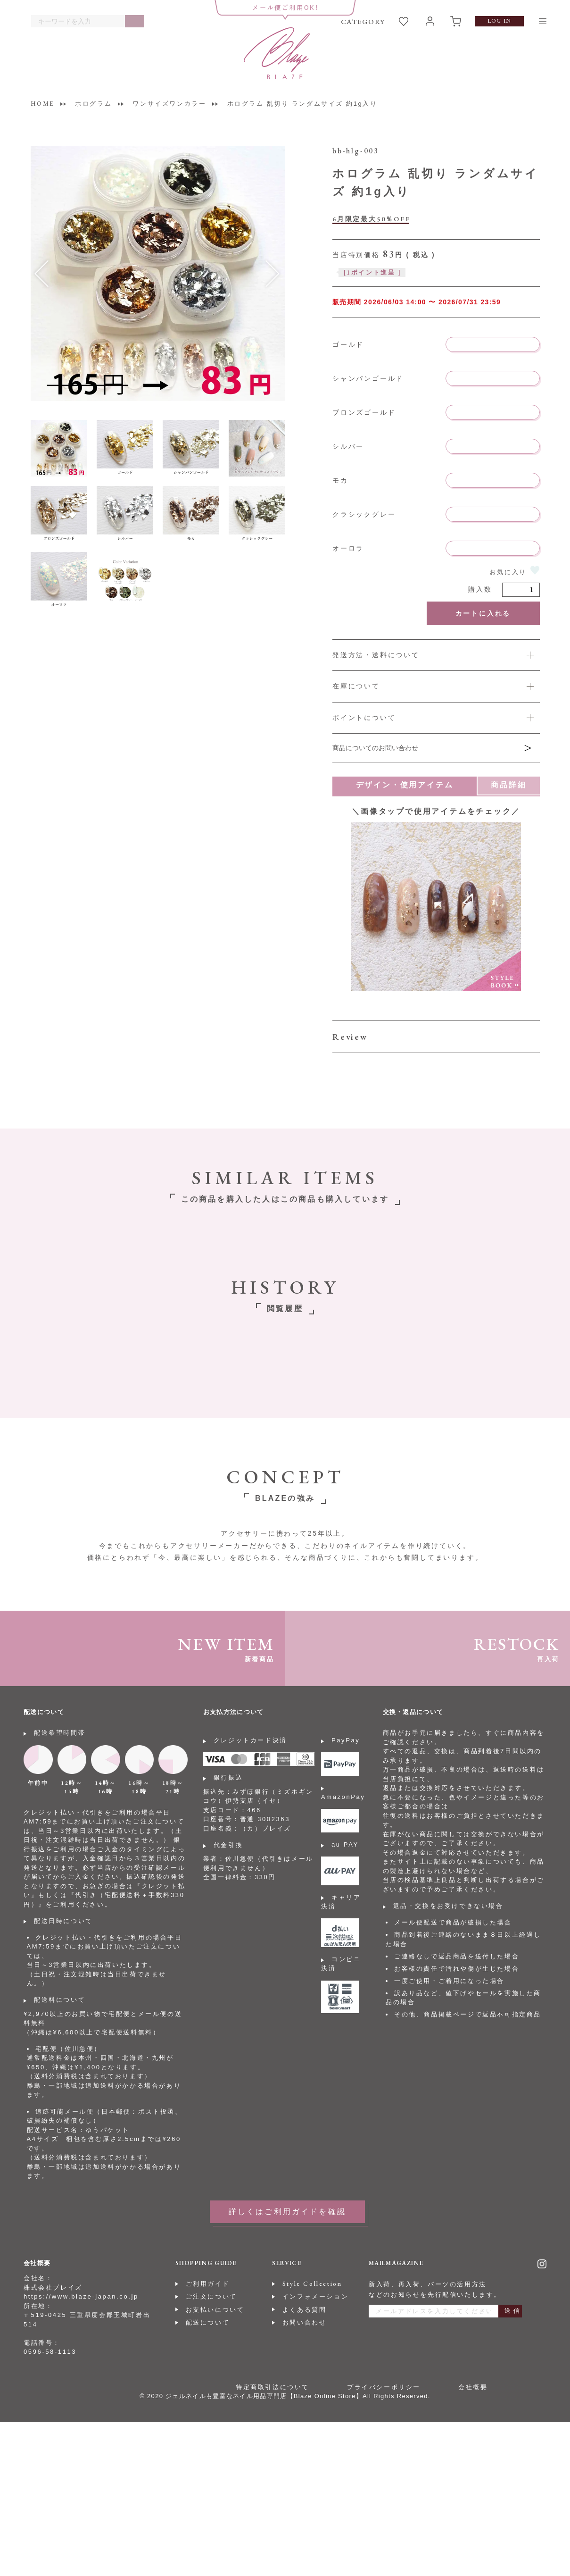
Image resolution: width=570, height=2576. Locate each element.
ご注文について (211, 2296)
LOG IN (499, 21)
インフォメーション (315, 2296)
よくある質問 (304, 2309)
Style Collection (312, 2284)
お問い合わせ (304, 2322)
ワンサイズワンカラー (169, 103)
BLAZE (277, 53)
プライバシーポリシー (384, 2387)
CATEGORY (363, 21)
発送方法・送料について (376, 655)
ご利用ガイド (208, 2283)
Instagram (541, 2264)
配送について (208, 2322)
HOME (42, 104)
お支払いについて (215, 2309)
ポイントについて (364, 717)
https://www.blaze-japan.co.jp (81, 2296)
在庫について (356, 686)
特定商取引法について (272, 2387)
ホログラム (93, 103)
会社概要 (472, 2387)
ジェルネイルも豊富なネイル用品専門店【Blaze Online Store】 (264, 2396)
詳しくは (436, 718)
